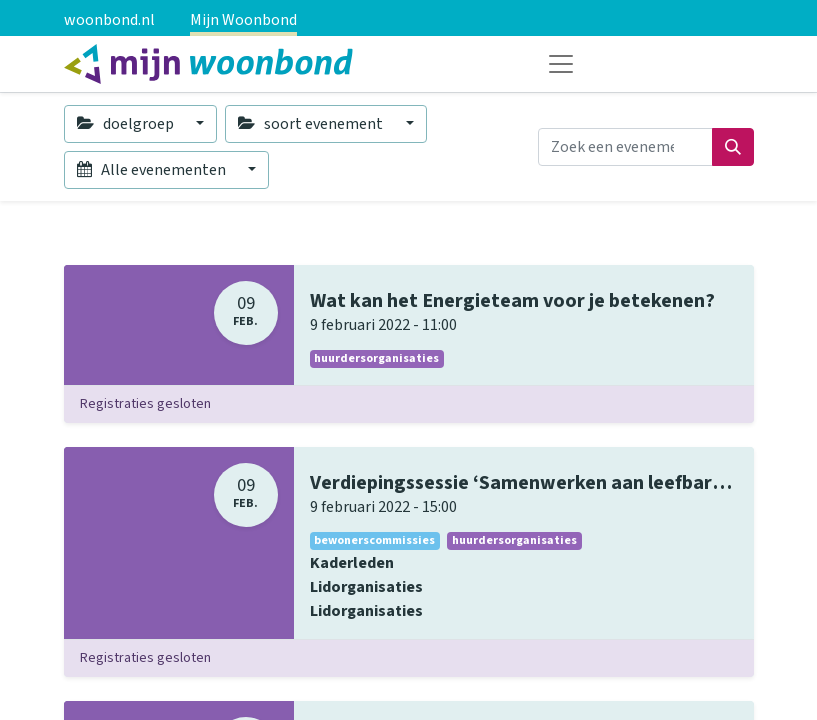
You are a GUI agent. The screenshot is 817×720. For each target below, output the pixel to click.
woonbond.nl (109, 20)
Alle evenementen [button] (153, 170)
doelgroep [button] (127, 124)
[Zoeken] (733, 147)
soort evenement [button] (312, 124)
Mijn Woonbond (243, 20)
